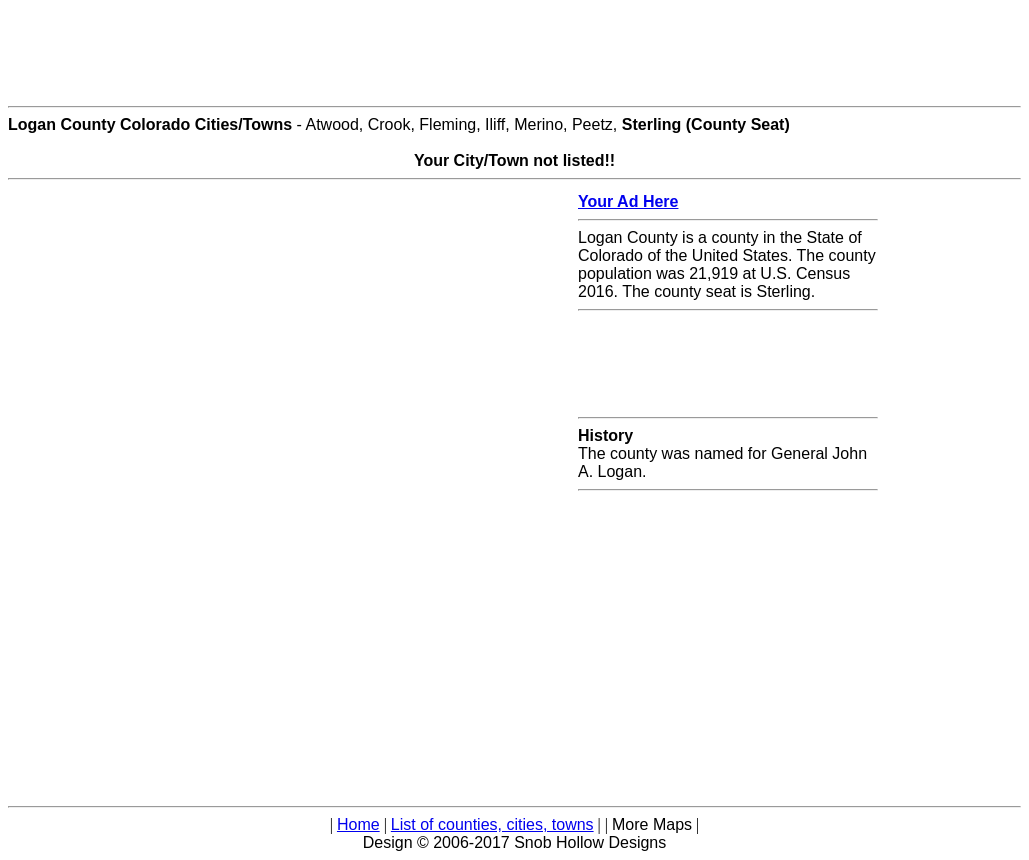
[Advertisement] (515, 53)
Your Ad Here (628, 201)
